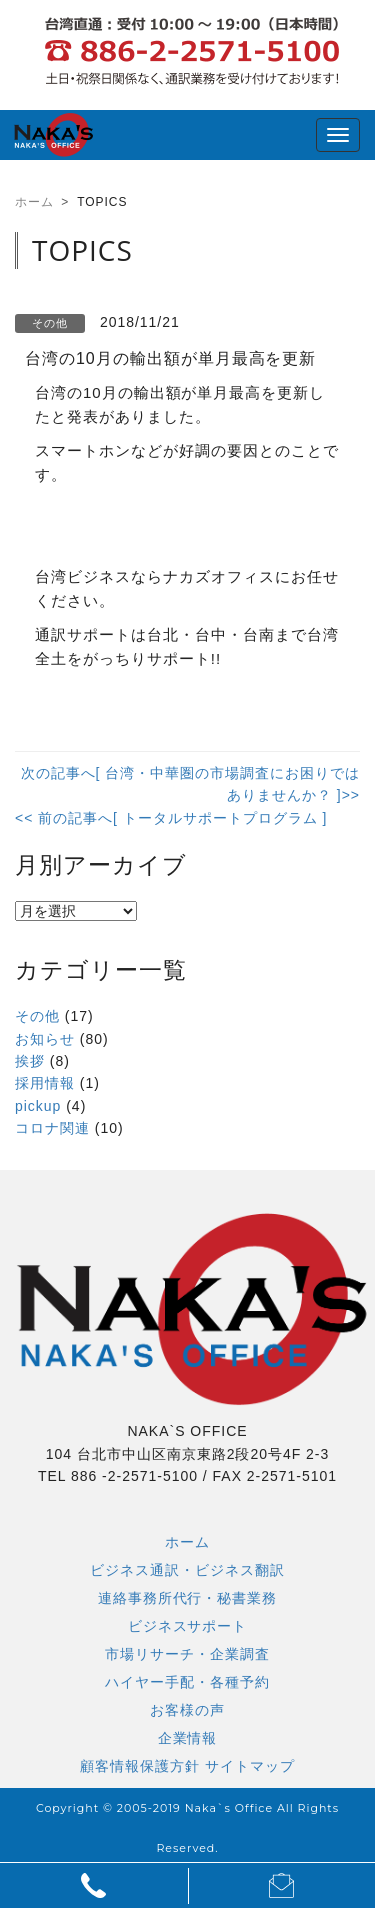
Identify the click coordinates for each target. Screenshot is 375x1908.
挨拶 (30, 1061)
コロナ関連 (52, 1128)
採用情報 (45, 1083)
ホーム (187, 1542)
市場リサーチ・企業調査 (187, 1654)
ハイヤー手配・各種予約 (187, 1682)
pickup (38, 1106)
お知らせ (45, 1039)
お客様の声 (187, 1710)
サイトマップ (250, 1766)
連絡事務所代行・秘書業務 (188, 1598)
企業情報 (188, 1738)
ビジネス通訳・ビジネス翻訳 (187, 1570)
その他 (37, 1016)
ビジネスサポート (188, 1626)
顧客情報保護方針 (140, 1766)
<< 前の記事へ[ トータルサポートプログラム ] (171, 818)
